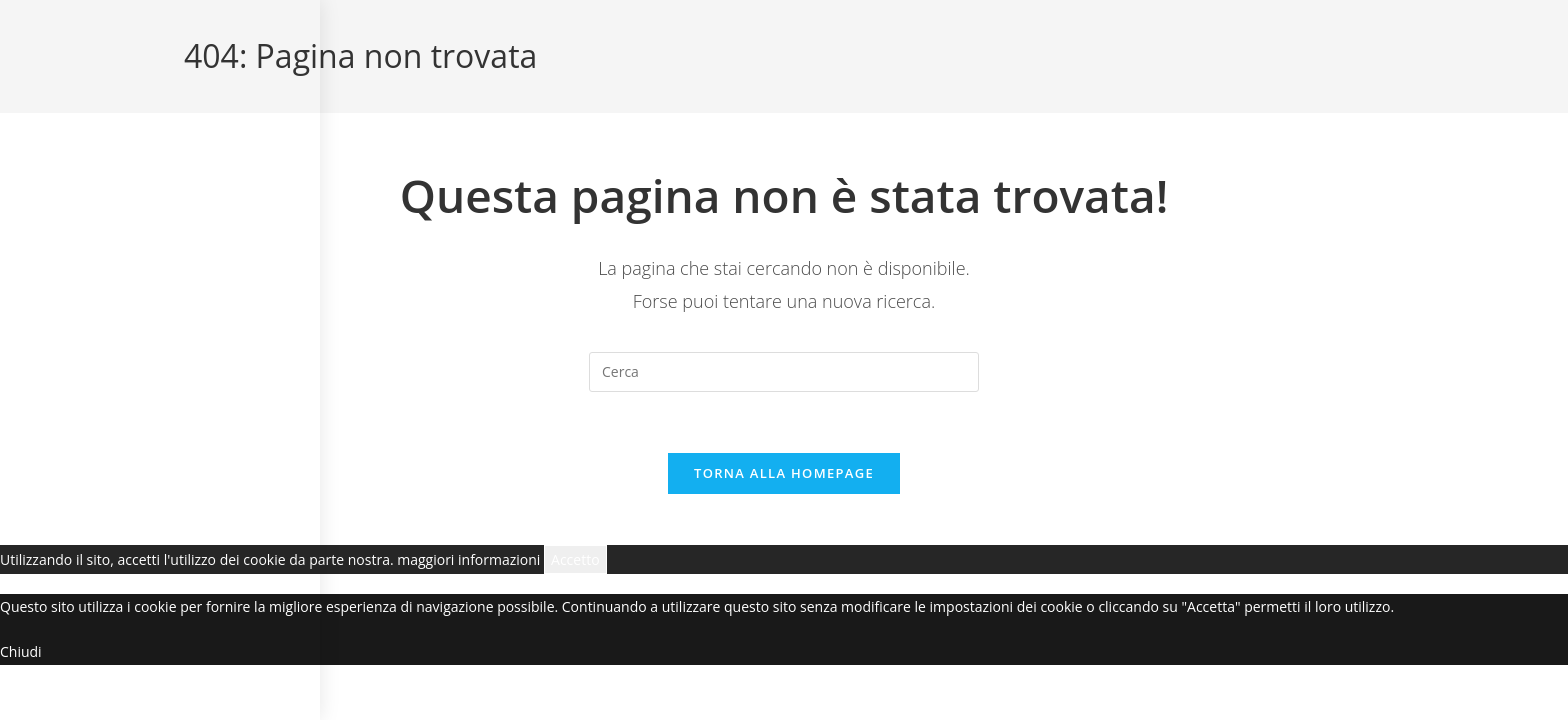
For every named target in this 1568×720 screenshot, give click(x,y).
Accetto (575, 559)
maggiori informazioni (468, 559)
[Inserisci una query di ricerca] (784, 372)
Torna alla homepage (784, 473)
